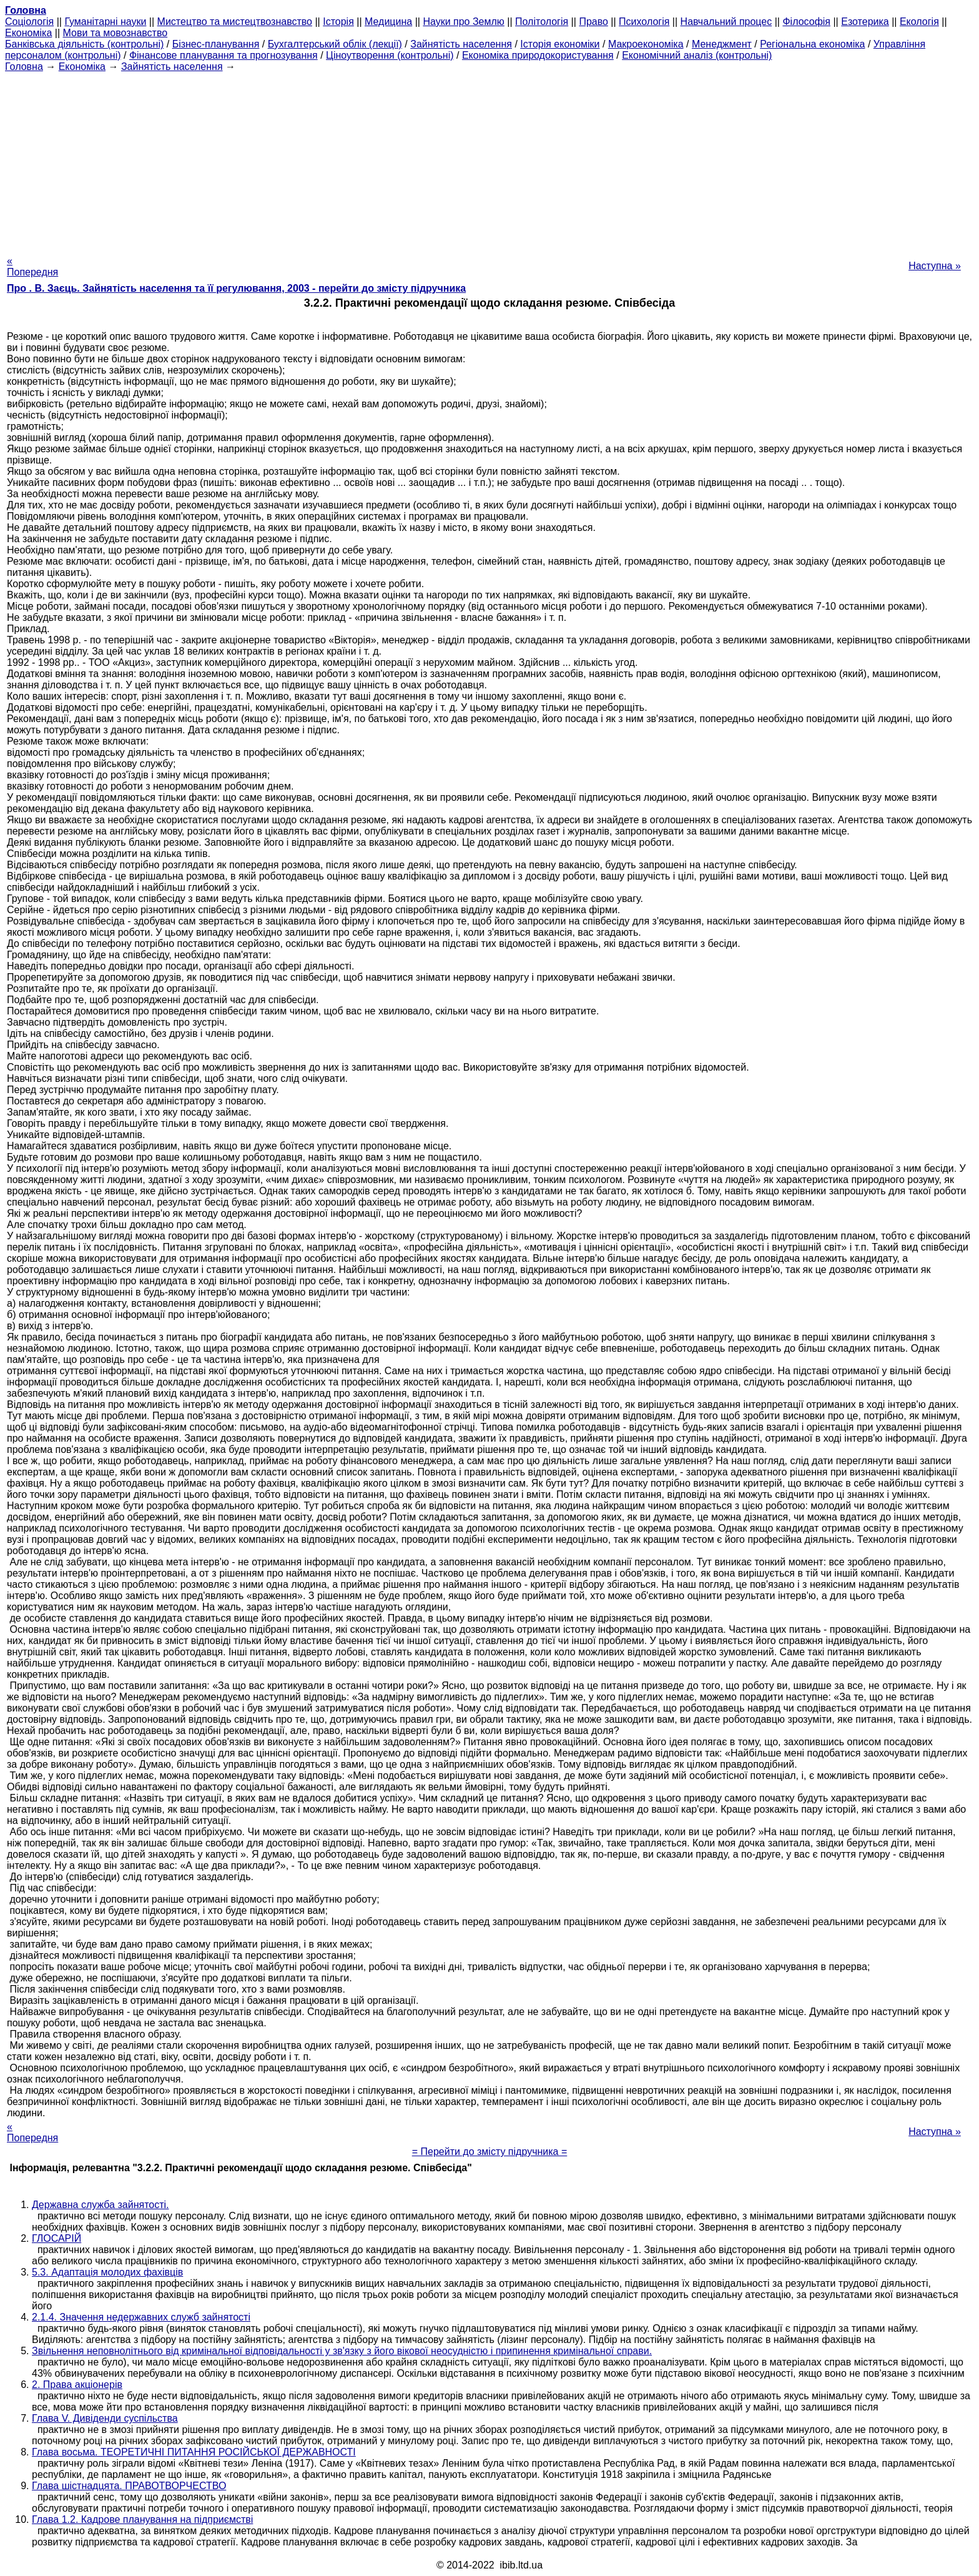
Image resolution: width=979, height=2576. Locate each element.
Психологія (644, 21)
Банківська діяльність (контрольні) (84, 44)
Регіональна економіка (812, 44)
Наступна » (934, 265)
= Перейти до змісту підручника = (490, 2151)
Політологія (541, 21)
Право (593, 21)
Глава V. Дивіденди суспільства (105, 2418)
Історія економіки (559, 44)
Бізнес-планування (216, 44)
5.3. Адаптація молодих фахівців (107, 2272)
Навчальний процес (726, 21)
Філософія (806, 21)
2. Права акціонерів (77, 2384)
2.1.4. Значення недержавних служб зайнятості (141, 2317)
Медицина (388, 21)
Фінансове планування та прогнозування (223, 55)
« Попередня (32, 266)
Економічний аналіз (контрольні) (697, 55)
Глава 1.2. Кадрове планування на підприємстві (142, 2519)
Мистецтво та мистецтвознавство (234, 21)
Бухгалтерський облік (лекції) (335, 44)
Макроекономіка (646, 44)
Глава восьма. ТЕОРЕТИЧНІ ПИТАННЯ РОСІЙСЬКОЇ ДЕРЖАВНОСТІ (194, 2452)
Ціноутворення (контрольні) (389, 55)
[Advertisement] (489, 159)
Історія (338, 21)
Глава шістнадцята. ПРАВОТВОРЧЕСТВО (129, 2485)
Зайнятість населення (461, 44)
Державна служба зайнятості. (100, 2204)
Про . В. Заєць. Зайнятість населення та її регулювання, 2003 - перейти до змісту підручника (236, 288)
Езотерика (865, 21)
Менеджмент (722, 44)
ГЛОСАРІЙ (56, 2238)
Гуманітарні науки (105, 21)
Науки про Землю (463, 21)
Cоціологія (29, 21)
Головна (24, 66)
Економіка (28, 32)
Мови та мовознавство (115, 32)
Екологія (919, 21)
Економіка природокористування (538, 55)
